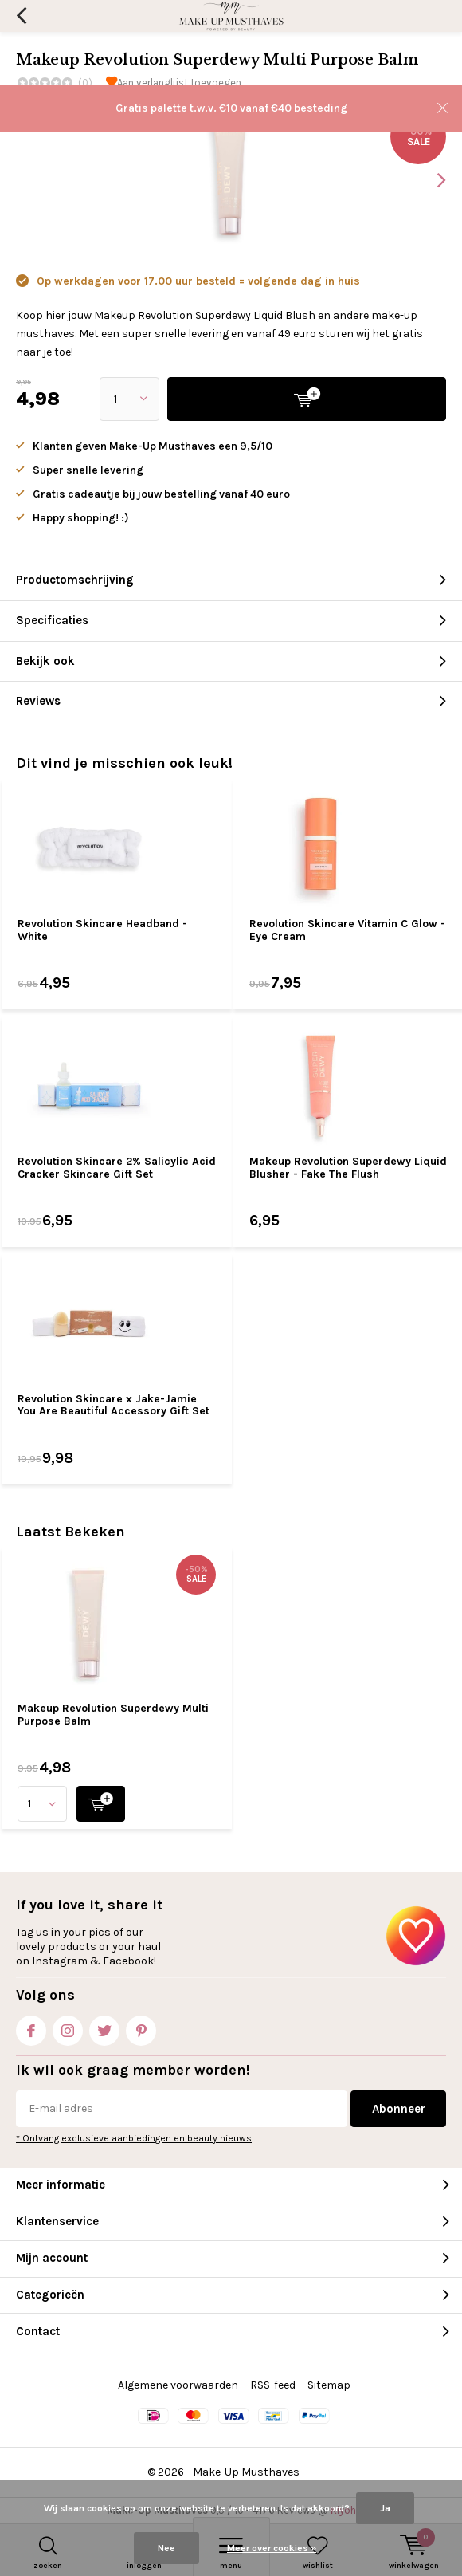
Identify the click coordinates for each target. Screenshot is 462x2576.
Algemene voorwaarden (178, 2385)
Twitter (104, 2027)
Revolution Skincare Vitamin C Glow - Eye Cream (347, 930)
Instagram (68, 2027)
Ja (385, 2508)
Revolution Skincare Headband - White (102, 930)
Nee (166, 2548)
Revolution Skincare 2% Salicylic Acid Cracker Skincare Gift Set (117, 1167)
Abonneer (398, 2109)
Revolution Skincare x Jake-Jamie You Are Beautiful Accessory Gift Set (113, 1405)
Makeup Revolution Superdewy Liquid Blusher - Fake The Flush (348, 1167)
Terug (21, 16)
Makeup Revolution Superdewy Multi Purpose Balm (113, 1714)
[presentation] (430, 180)
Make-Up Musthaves (246, 2472)
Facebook (31, 2027)
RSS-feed (273, 2385)
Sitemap (328, 2385)
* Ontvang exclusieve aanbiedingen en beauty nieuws (134, 2138)
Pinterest (141, 2027)
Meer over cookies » (271, 2548)
